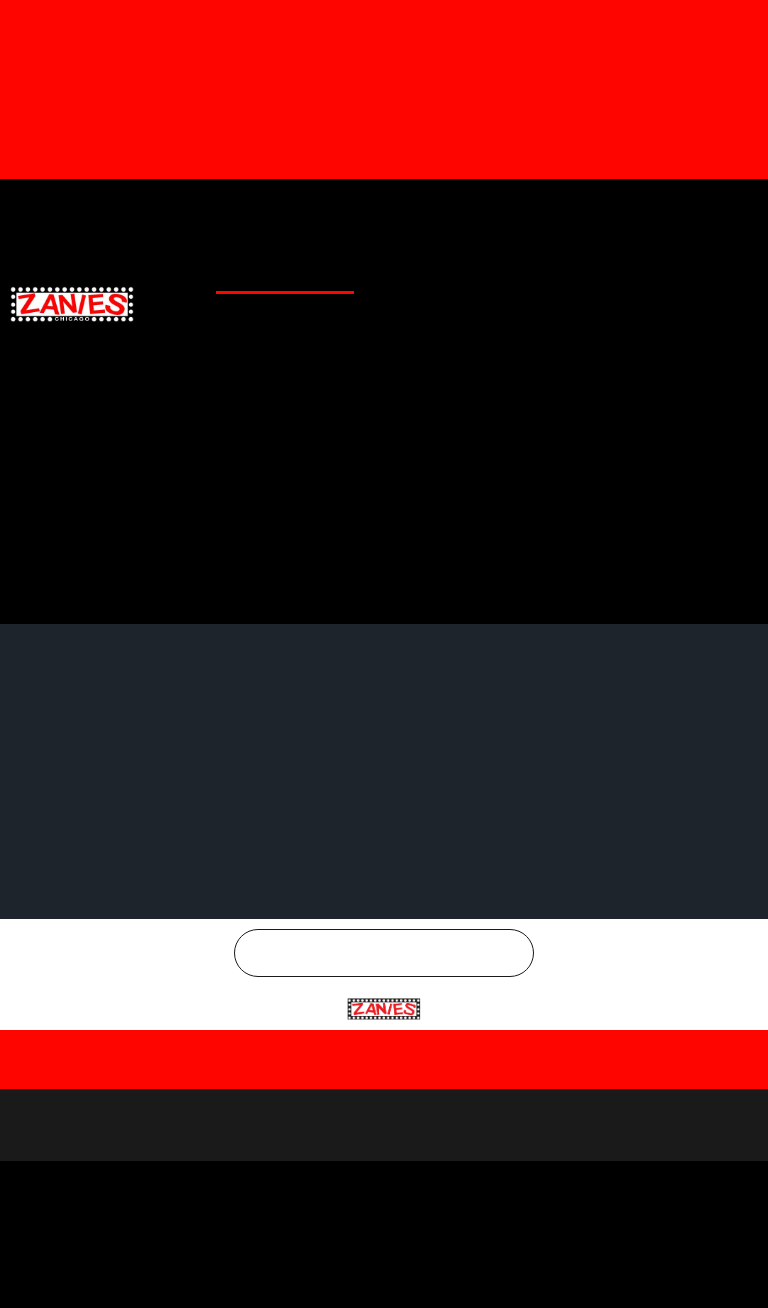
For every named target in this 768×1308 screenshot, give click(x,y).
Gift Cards (262, 209)
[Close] (747, 1146)
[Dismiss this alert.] (749, 23)
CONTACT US (533, 316)
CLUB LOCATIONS (406, 271)
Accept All (626, 1270)
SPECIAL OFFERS (610, 271)
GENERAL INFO (510, 271)
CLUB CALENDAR (295, 271)
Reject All (387, 1270)
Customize (144, 1270)
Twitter (600, 209)
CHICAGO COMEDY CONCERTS (668, 316)
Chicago (396, 1099)
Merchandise (360, 209)
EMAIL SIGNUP (711, 271)
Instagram (713, 209)
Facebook (490, 209)
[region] (384, 1218)
